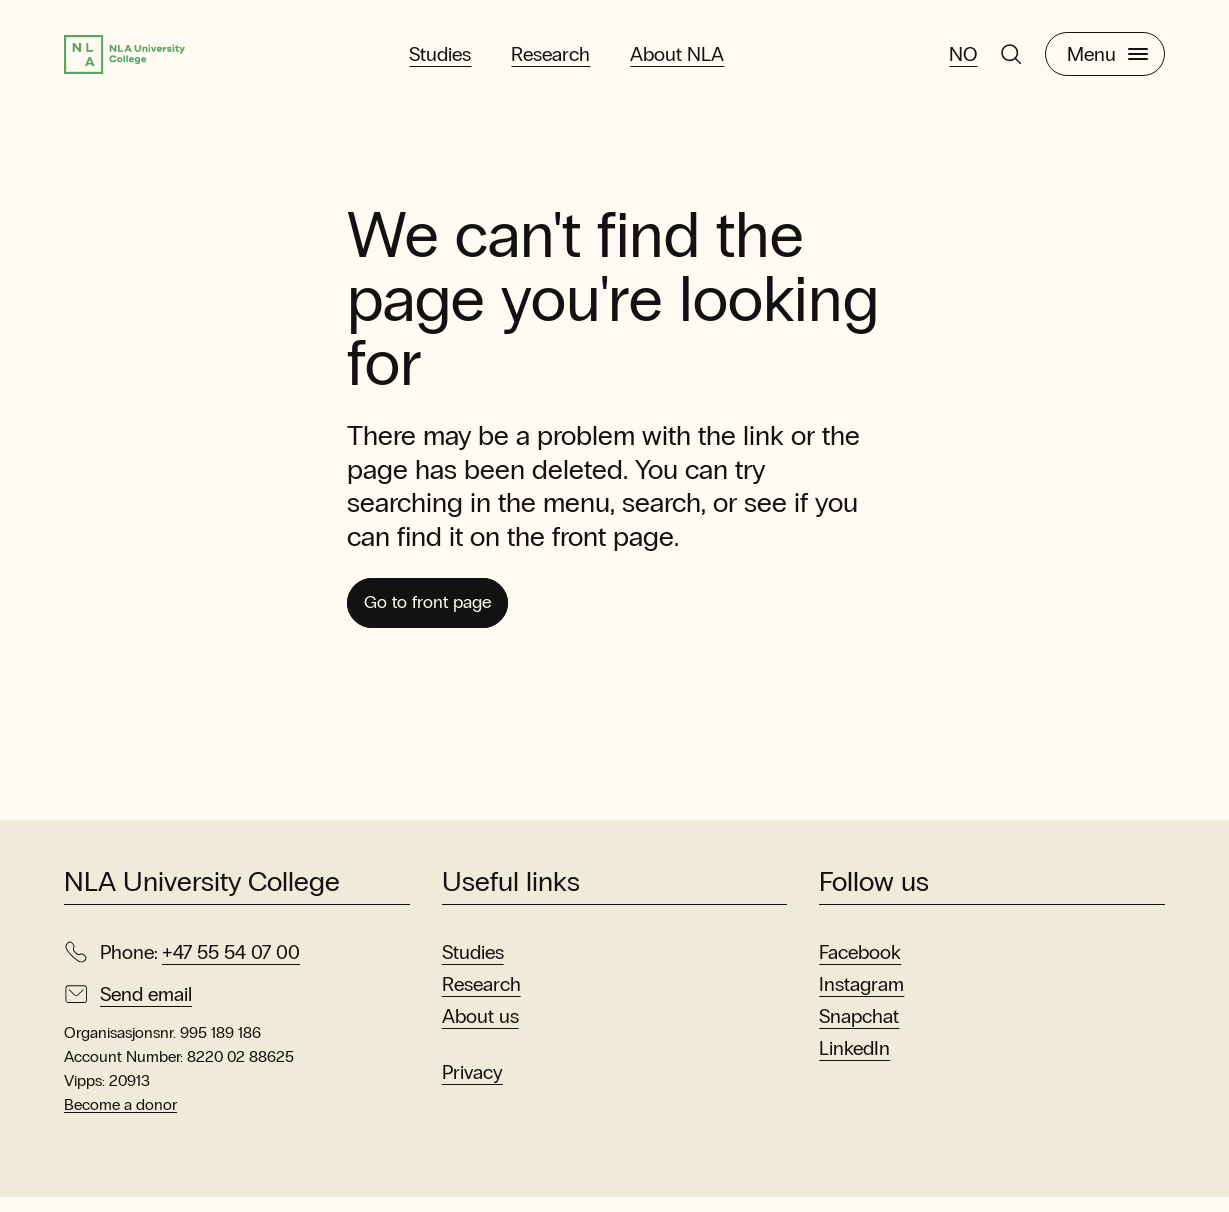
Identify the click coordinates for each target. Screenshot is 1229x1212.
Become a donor (120, 1119)
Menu (1107, 58)
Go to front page (442, 614)
